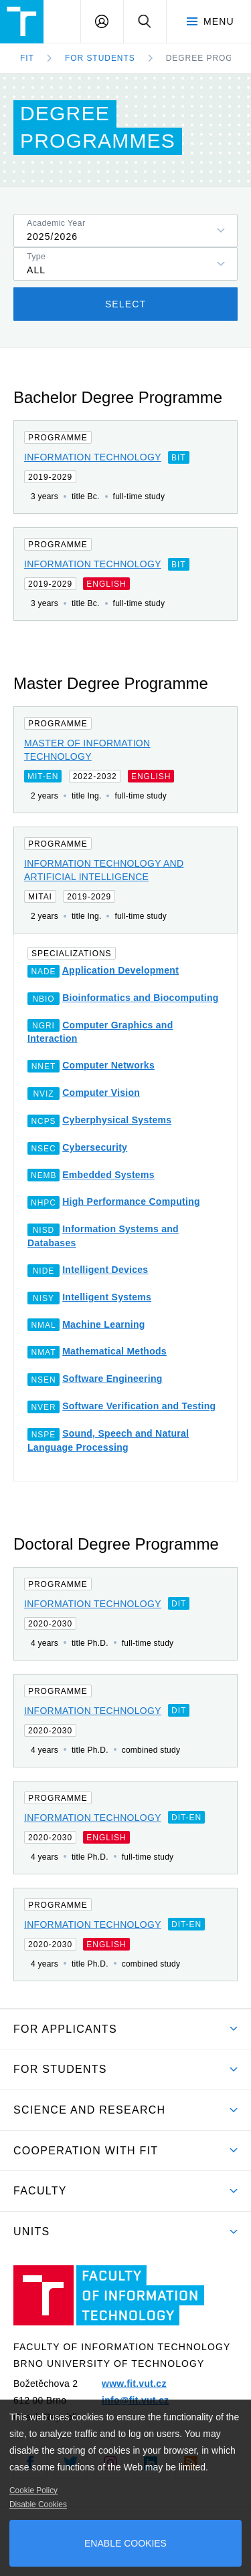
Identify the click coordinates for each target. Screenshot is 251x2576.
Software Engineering (112, 1378)
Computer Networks (108, 1065)
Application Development (120, 970)
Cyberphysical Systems (116, 1120)
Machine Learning (103, 1324)
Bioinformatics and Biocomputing (140, 997)
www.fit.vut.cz (134, 2383)
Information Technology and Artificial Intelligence (103, 870)
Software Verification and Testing (139, 1406)
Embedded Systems (108, 1174)
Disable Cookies (38, 2504)
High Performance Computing (131, 1201)
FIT (27, 58)
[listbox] (125, 230)
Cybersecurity (94, 1147)
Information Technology (92, 457)
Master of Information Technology (87, 750)
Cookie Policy (33, 2490)
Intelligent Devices (105, 1269)
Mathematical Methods (114, 1351)
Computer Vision (101, 1092)
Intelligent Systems (106, 1297)
